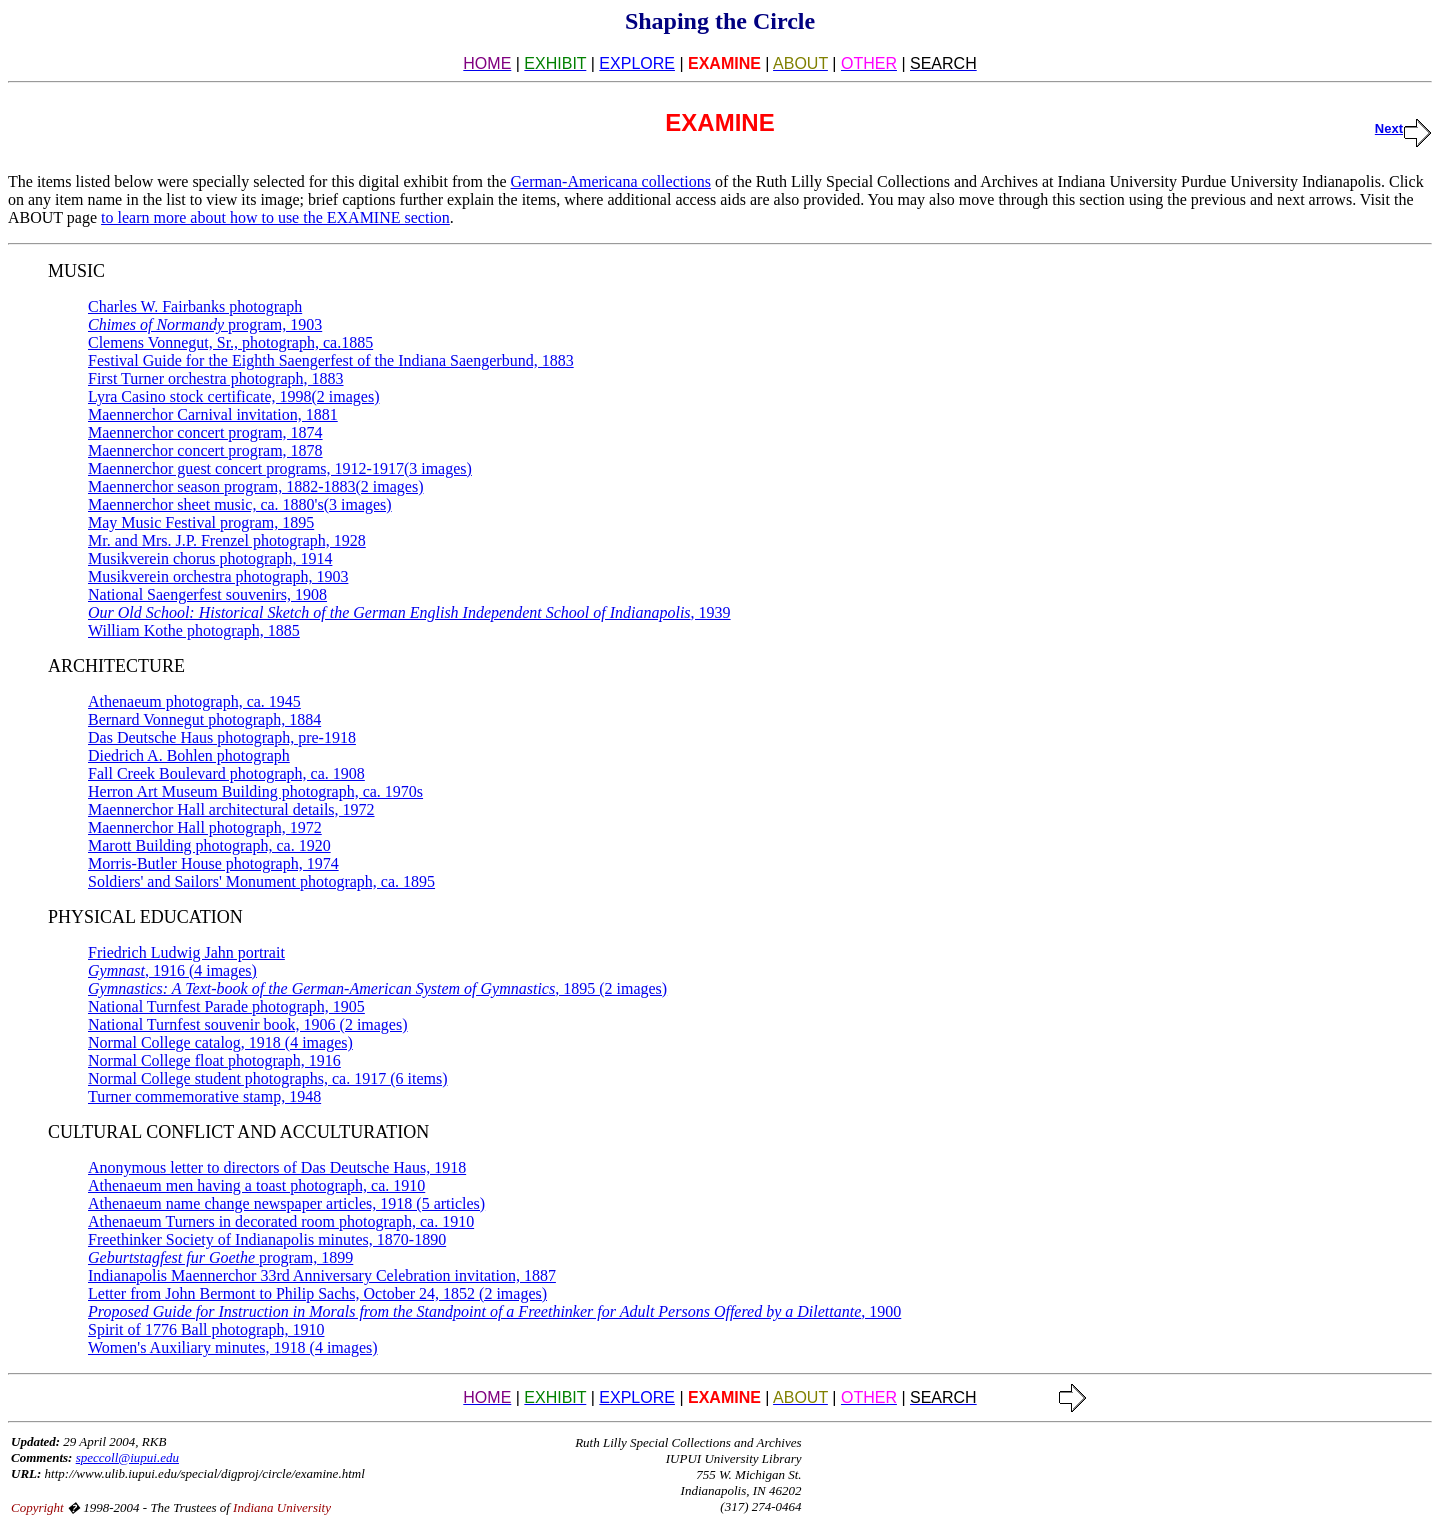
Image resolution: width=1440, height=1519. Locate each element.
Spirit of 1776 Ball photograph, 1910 (206, 1329)
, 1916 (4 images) (172, 970)
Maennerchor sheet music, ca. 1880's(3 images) (240, 504)
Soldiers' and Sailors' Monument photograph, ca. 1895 (261, 881)
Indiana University (282, 1507)
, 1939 (409, 612)
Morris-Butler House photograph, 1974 (213, 863)
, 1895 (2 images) (377, 988)
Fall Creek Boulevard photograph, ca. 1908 (226, 773)
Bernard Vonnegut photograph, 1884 (204, 719)
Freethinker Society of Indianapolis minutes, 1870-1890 (267, 1239)
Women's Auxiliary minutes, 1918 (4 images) (233, 1347)
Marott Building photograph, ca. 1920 (209, 845)
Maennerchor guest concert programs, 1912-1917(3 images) (280, 468)
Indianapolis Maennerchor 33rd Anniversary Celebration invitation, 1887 (322, 1275)
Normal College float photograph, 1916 (214, 1060)
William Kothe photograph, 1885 (194, 630)
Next (1403, 128)
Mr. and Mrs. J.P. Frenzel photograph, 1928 (227, 540)
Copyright (37, 1507)
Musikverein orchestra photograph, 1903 (218, 576)
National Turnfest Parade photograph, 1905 (226, 1006)
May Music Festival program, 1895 (201, 522)
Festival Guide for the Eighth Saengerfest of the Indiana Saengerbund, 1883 (331, 360)
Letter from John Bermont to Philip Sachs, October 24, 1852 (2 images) (317, 1293)
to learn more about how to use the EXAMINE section (275, 217)
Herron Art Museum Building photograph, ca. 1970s (255, 791)
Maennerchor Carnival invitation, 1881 (213, 414)
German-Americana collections (611, 181)
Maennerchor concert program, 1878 (205, 450)
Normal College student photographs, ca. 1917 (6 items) (267, 1078)
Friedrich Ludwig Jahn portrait (186, 952)
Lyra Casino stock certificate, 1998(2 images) (233, 396)
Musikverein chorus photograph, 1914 (210, 558)
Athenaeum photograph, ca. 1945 (194, 701)
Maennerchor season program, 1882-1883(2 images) (255, 486)
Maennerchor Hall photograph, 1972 (205, 827)
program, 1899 (220, 1257)
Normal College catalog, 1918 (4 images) (220, 1042)
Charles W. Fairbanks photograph (195, 306)
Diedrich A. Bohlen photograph (189, 755)
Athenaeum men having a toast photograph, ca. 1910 (256, 1185)
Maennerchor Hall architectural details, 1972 (231, 809)
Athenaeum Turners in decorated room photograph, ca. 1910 (281, 1221)
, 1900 (494, 1311)
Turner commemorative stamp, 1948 (204, 1096)
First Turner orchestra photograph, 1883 (216, 378)
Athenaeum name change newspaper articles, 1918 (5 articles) (286, 1203)
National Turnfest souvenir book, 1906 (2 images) (248, 1024)
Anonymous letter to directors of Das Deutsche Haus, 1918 (277, 1167)
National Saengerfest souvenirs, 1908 (207, 594)
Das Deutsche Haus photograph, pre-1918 (222, 737)
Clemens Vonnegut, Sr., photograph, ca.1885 (230, 342)
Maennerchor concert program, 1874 (205, 432)
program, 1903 (205, 324)
